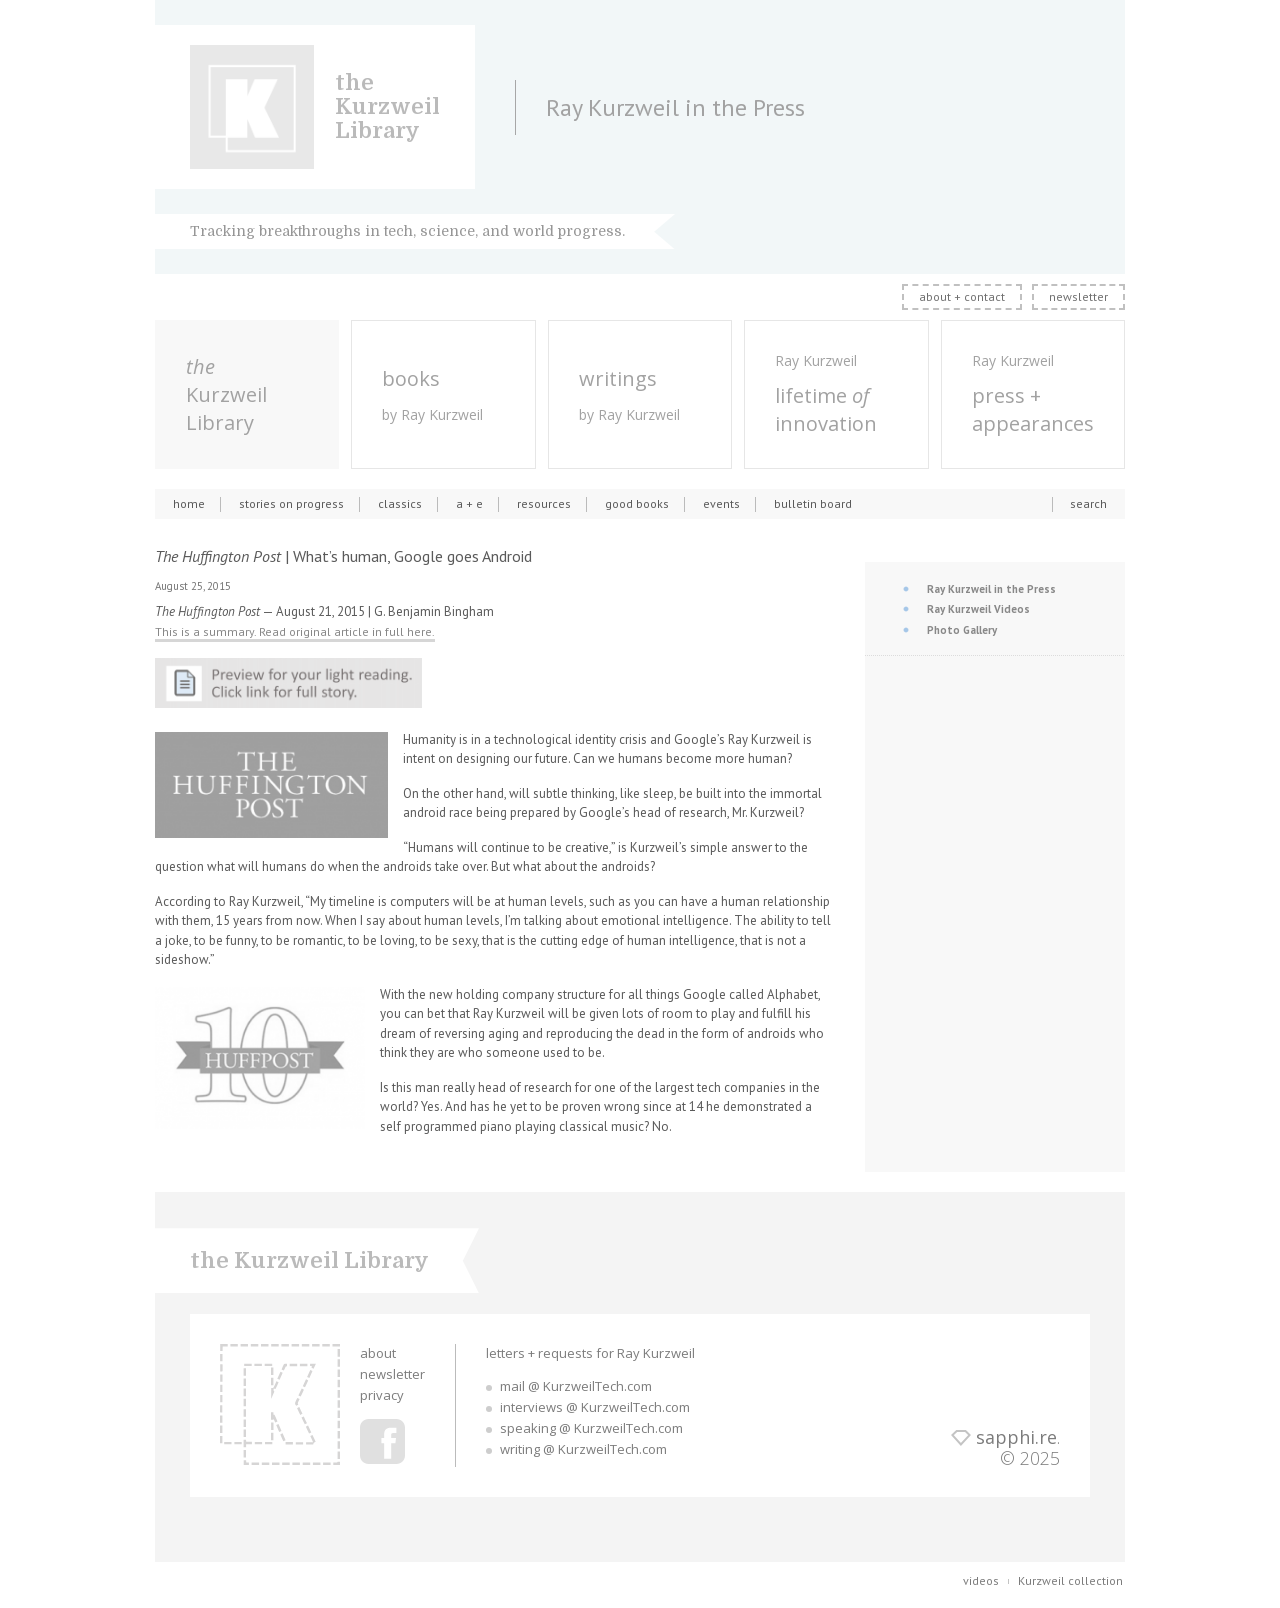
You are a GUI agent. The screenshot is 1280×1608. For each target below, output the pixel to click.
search (1088, 503)
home (189, 503)
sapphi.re (1016, 1437)
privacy (382, 1395)
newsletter (1078, 296)
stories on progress (291, 503)
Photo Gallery (962, 630)
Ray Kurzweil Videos (978, 609)
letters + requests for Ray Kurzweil (590, 1353)
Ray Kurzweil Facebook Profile (382, 1441)
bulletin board (813, 503)
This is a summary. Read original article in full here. (295, 631)
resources (544, 503)
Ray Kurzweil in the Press (991, 589)
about (378, 1353)
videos (981, 1580)
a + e (469, 503)
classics (400, 503)
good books (637, 503)
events (721, 503)
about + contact (962, 296)
